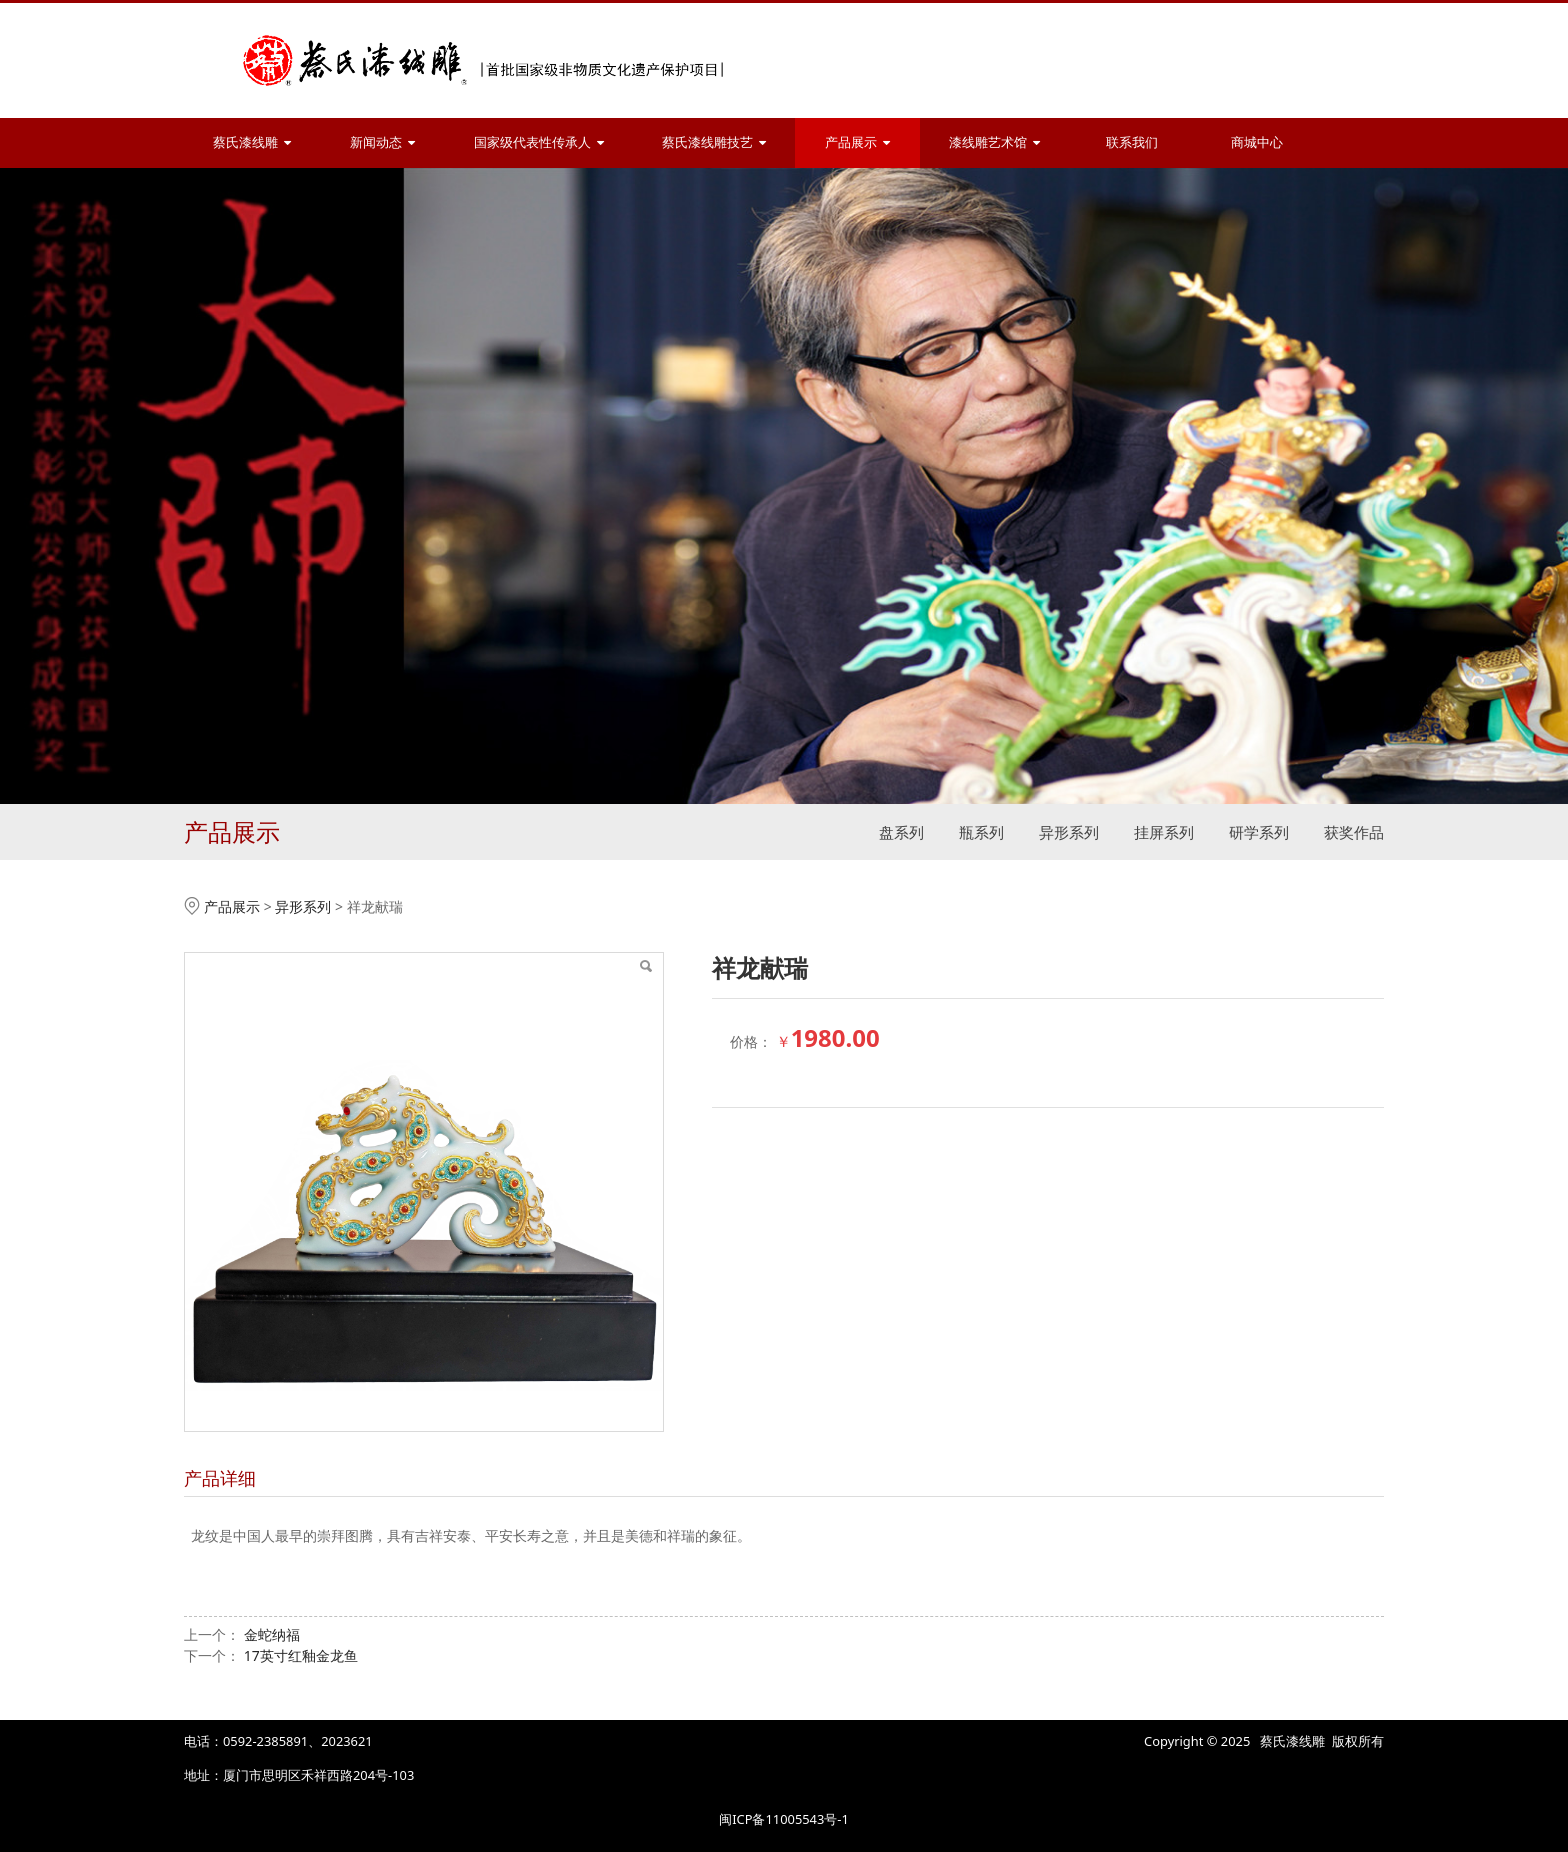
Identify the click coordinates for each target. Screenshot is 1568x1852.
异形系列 (1069, 832)
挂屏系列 (1164, 832)
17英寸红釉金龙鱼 (301, 1655)
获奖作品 (1354, 832)
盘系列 (901, 832)
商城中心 (1257, 143)
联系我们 (1132, 143)
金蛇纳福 (272, 1634)
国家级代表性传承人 (539, 143)
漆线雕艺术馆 (994, 143)
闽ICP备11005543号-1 (784, 1819)
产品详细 (220, 1478)
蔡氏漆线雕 (252, 143)
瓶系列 (981, 832)
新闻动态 (382, 143)
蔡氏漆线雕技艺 (714, 143)
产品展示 (857, 143)
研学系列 (1259, 832)
